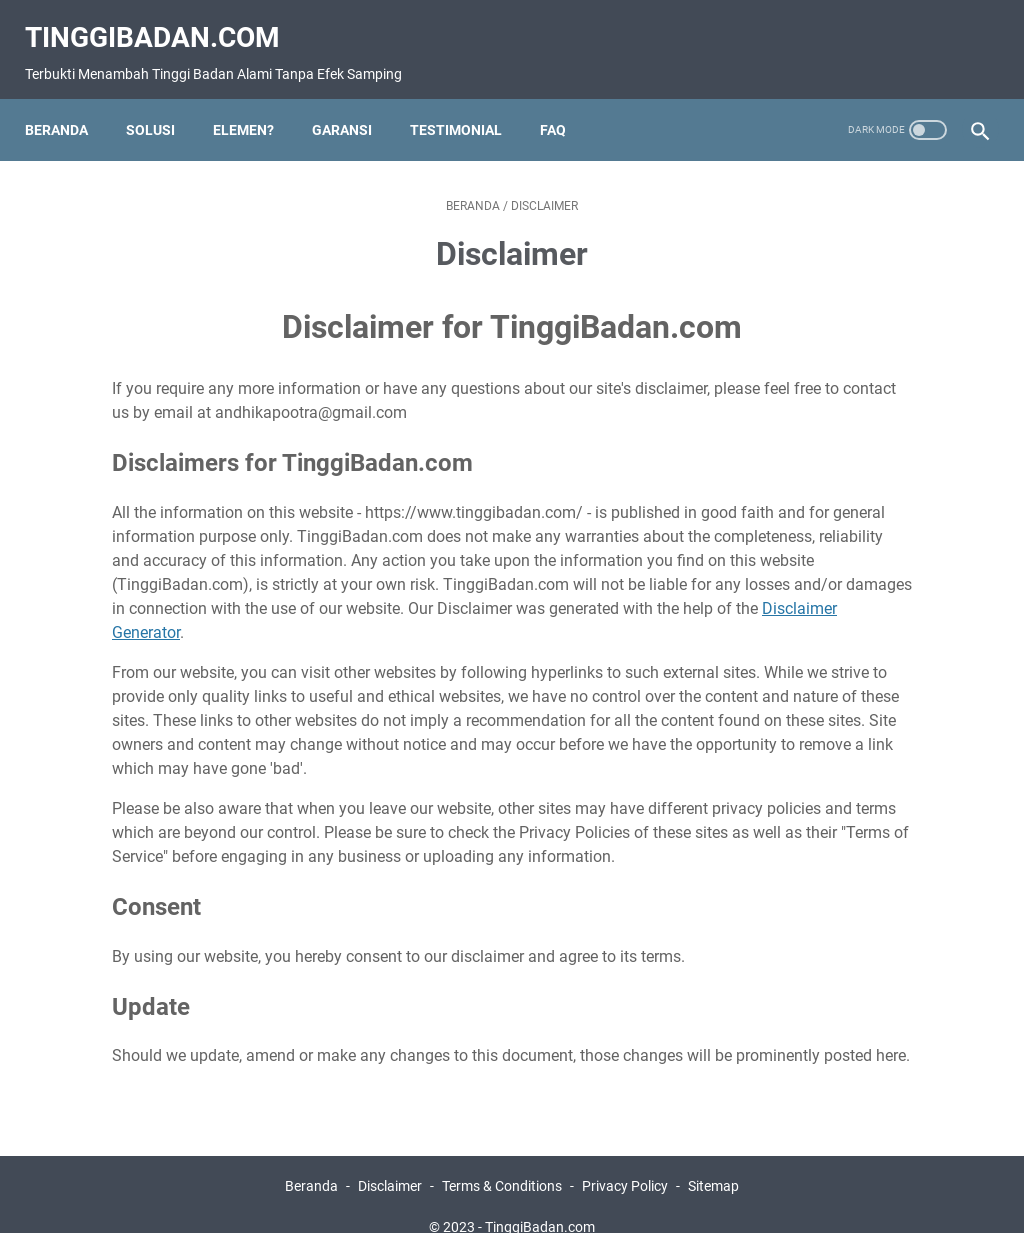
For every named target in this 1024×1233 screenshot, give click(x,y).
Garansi (353, 104)
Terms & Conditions (502, 1161)
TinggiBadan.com (163, 20)
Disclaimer (390, 1161)
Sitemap (713, 1161)
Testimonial (467, 104)
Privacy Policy (625, 1161)
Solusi (161, 104)
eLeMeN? (254, 104)
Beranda (67, 104)
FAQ (564, 104)
